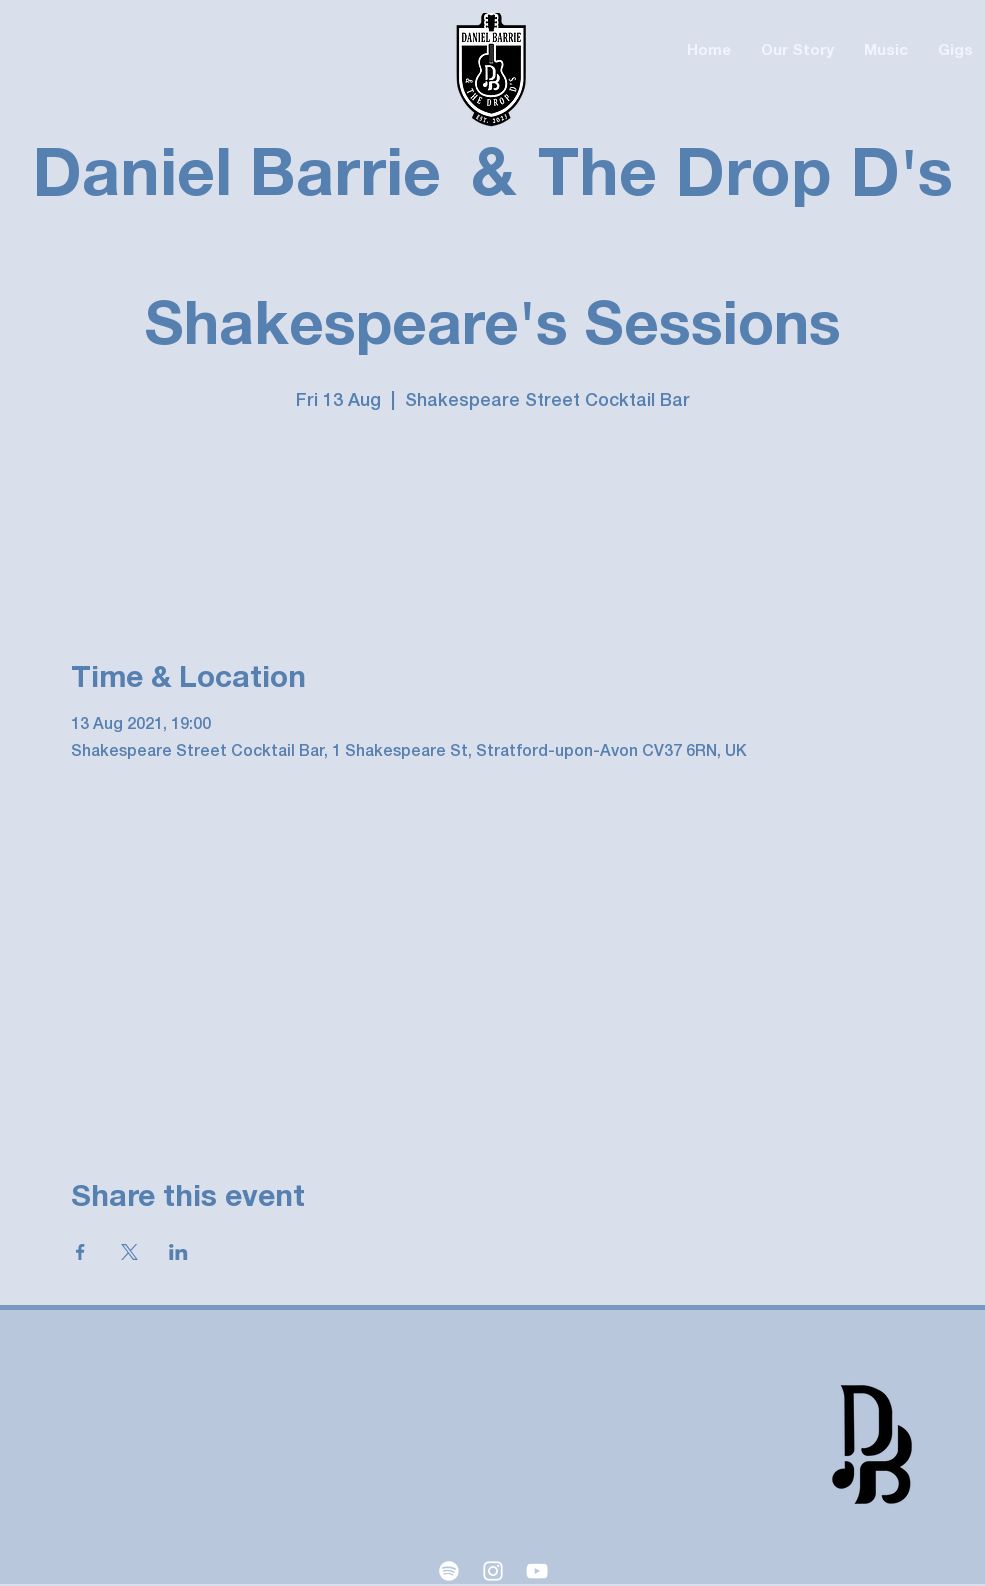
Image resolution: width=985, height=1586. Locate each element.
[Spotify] (449, 1571)
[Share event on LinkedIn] (178, 1252)
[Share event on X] (129, 1252)
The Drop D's (745, 178)
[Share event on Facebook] (80, 1252)
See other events (492, 513)
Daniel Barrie (236, 178)
